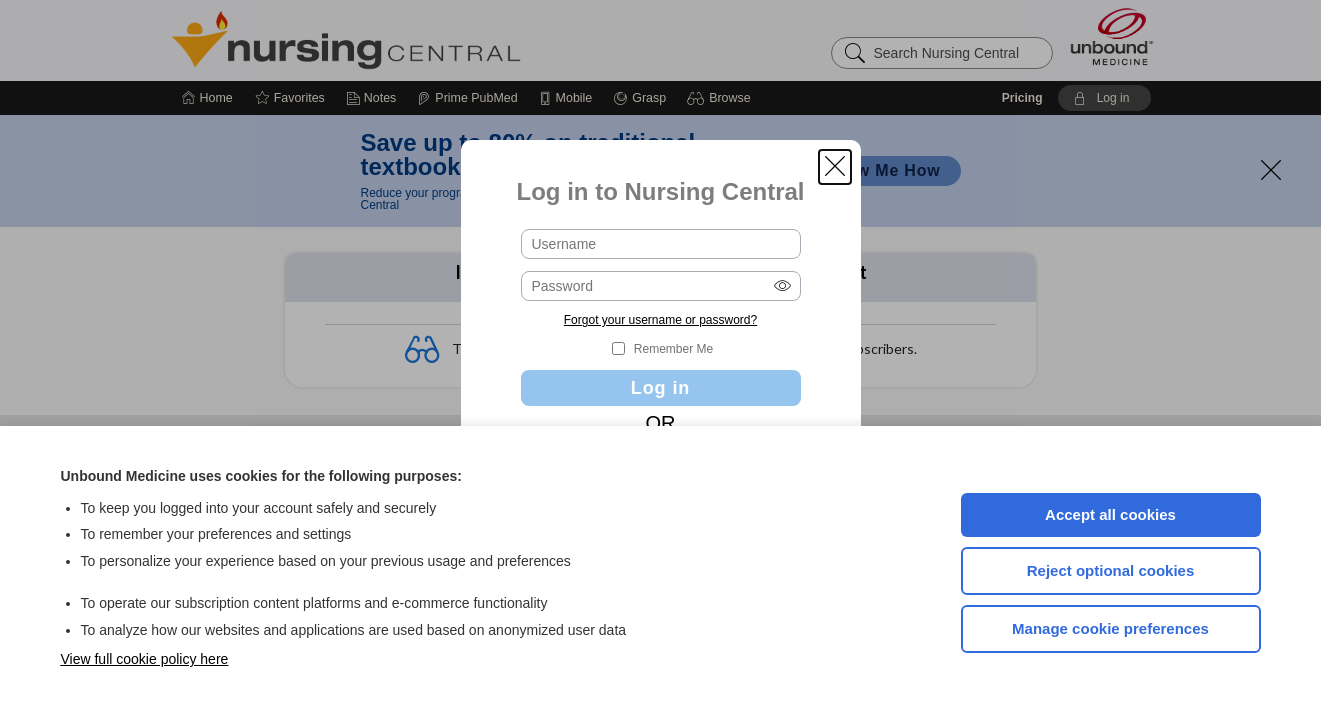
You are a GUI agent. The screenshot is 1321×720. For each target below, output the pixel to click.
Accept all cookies (1110, 514)
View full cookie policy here (145, 659)
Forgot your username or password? (660, 320)
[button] (835, 167)
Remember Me (673, 349)
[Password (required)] (661, 286)
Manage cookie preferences (1110, 628)
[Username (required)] (661, 244)
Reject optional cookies (1111, 570)
